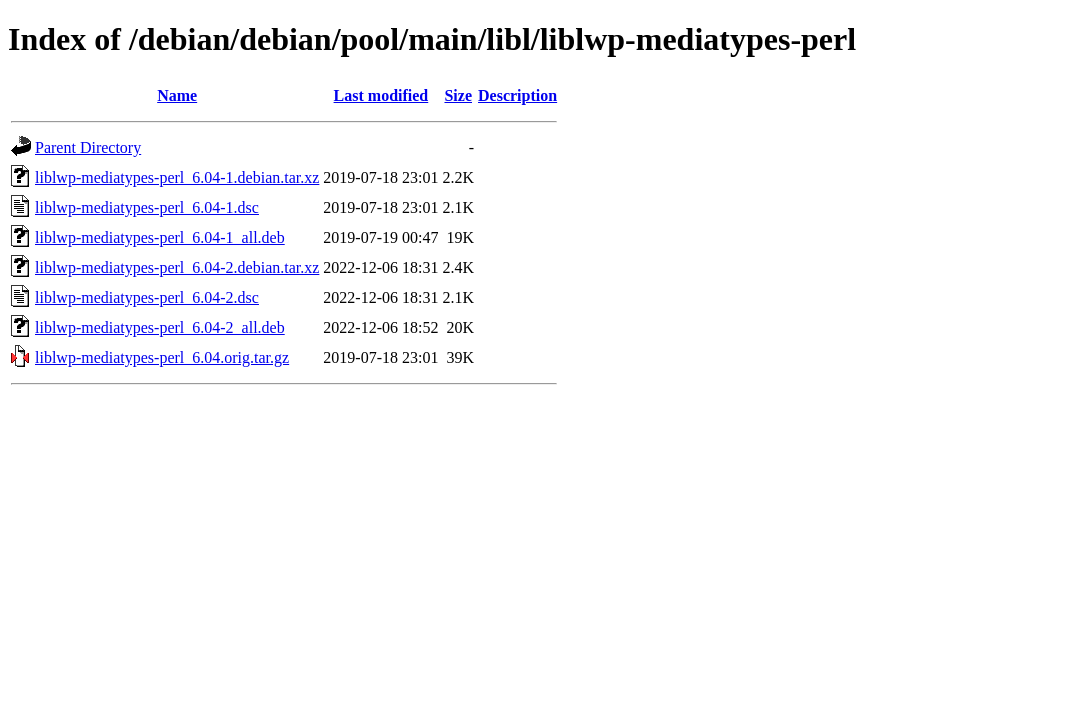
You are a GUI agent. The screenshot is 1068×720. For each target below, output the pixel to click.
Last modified (381, 95)
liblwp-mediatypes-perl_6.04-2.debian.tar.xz (177, 267)
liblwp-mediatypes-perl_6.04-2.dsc (147, 297)
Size (458, 95)
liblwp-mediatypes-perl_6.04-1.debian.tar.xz (177, 177)
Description (517, 95)
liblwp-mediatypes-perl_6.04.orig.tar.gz (162, 357)
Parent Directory (88, 147)
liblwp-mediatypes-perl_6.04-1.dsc (147, 207)
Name (177, 95)
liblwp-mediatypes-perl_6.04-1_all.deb (160, 237)
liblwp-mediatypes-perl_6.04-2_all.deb (160, 327)
